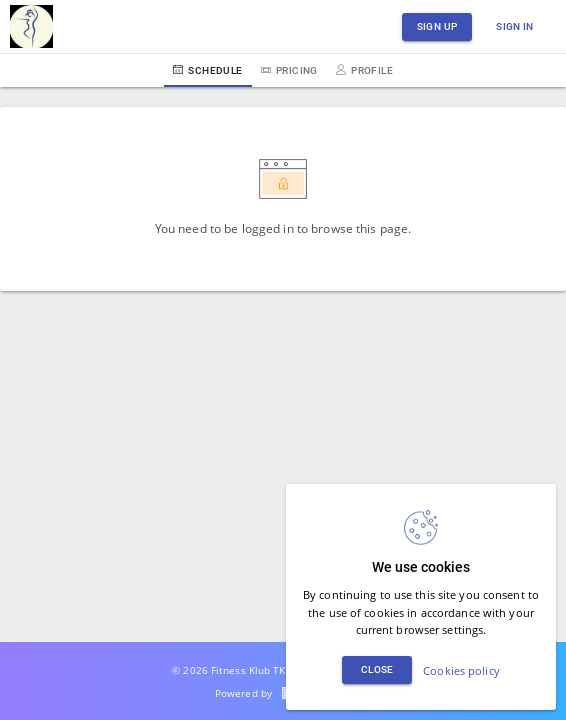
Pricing (289, 70)
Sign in (515, 26)
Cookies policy (461, 670)
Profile (364, 70)
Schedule (208, 70)
